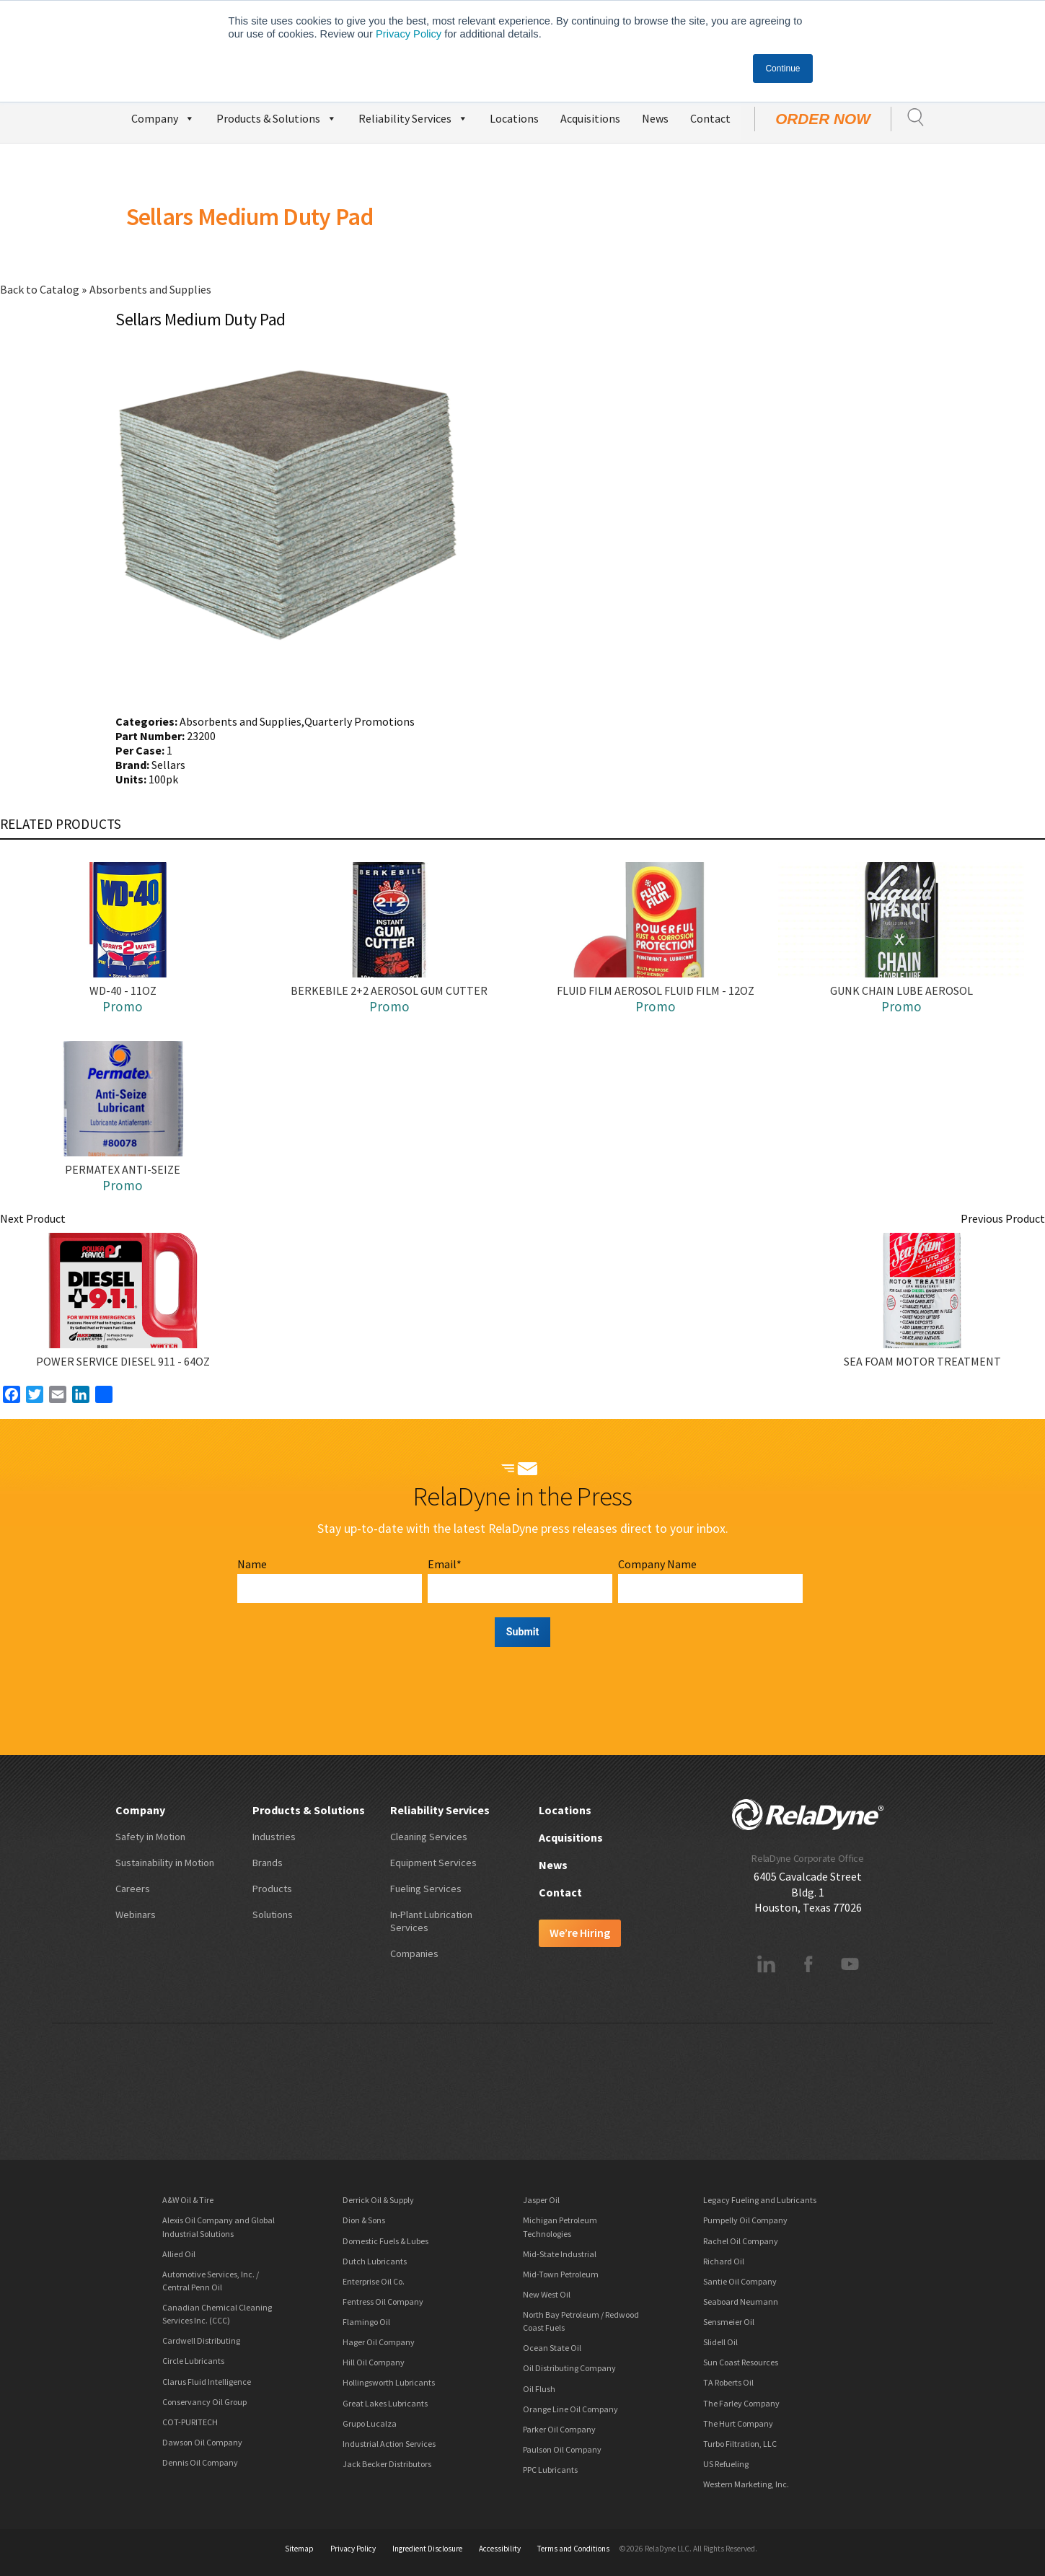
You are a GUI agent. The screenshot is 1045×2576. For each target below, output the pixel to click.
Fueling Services (426, 1888)
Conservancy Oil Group (204, 2401)
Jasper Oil (541, 2199)
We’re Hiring (580, 1932)
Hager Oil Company (379, 2342)
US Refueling (726, 2463)
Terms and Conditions (573, 2549)
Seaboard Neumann (740, 2301)
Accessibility (500, 2549)
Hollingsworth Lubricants (389, 2382)
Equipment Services (433, 1862)
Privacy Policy (408, 34)
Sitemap (299, 2549)
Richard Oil (723, 2261)
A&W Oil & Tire (187, 2199)
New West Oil (546, 2294)
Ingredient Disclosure (427, 2549)
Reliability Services (413, 116)
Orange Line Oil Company (570, 2409)
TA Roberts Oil (728, 2382)
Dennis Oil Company (200, 2462)
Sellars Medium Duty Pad (250, 216)
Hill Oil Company (374, 2362)
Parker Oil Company (559, 2429)
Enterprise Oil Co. (374, 2281)
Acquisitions (590, 118)
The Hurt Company (738, 2423)
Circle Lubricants (193, 2360)
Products (272, 1888)
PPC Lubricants (550, 2469)
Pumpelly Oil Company (745, 2220)
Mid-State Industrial (559, 2253)
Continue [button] (782, 68)
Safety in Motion (150, 1836)
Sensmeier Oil (728, 2321)
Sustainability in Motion (164, 1862)
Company (163, 116)
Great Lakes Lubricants (385, 2403)
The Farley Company (741, 2403)
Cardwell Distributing (201, 2340)
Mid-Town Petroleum (561, 2274)
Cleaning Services (428, 1836)
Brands (267, 1862)
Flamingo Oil (366, 2321)
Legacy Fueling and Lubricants (759, 2199)
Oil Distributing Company (569, 2367)
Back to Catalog (40, 289)
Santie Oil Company (740, 2281)
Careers (132, 1888)
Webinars (135, 1914)
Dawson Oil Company (202, 2442)
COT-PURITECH (190, 2422)
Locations (514, 118)
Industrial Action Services (389, 2443)
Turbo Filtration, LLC (740, 2443)
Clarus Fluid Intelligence (206, 2381)
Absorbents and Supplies (150, 289)
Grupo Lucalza (370, 2423)
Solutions (272, 1914)
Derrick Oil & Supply (378, 2199)
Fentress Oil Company (383, 2301)
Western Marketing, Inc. (746, 2484)
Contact (710, 118)
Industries (274, 1836)
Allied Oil (178, 2253)
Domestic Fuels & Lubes (385, 2241)
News (655, 118)
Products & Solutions (276, 116)
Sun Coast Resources (740, 2362)
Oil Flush (539, 2388)
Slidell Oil (720, 2342)
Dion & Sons (364, 2220)
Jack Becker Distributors (387, 2463)
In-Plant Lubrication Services (431, 1921)
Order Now (822, 118)
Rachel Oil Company (740, 2241)
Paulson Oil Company (562, 2449)
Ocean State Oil (552, 2347)
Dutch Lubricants (375, 2261)
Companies (414, 1953)
